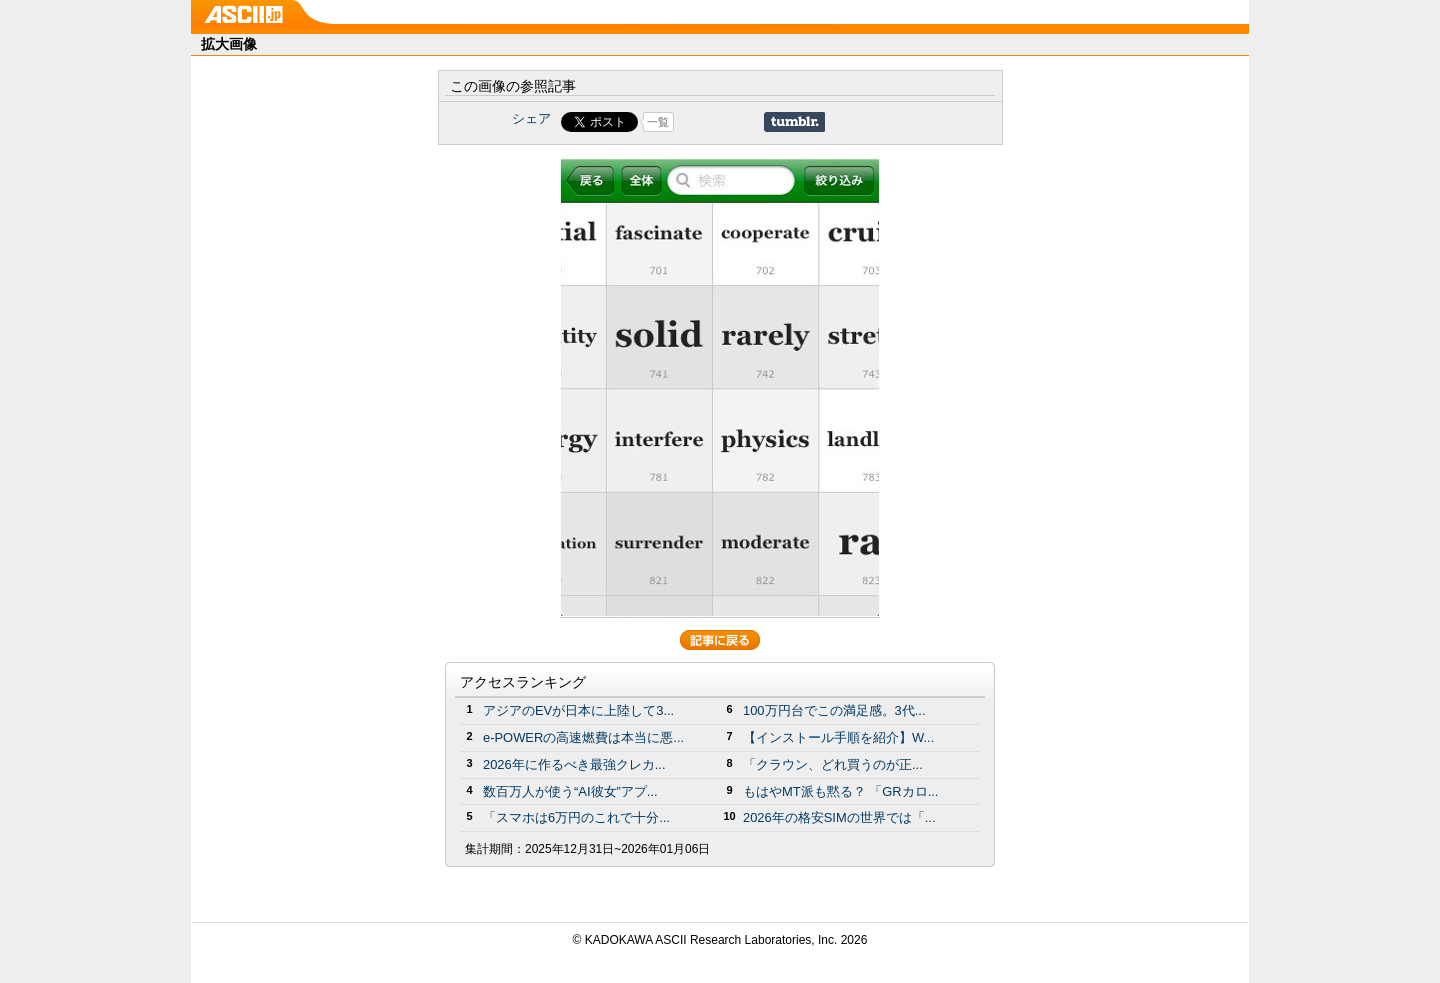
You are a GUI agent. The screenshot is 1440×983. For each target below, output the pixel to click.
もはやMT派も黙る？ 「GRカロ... (840, 791)
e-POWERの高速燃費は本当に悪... (583, 737)
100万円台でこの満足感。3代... (834, 710)
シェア (531, 118)
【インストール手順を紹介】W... (838, 737)
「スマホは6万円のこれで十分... (576, 817)
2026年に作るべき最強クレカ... (574, 764)
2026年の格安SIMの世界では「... (839, 817)
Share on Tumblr (794, 122)
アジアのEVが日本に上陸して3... (578, 710)
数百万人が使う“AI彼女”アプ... (570, 791)
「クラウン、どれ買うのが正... (833, 764)
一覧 (658, 122)
